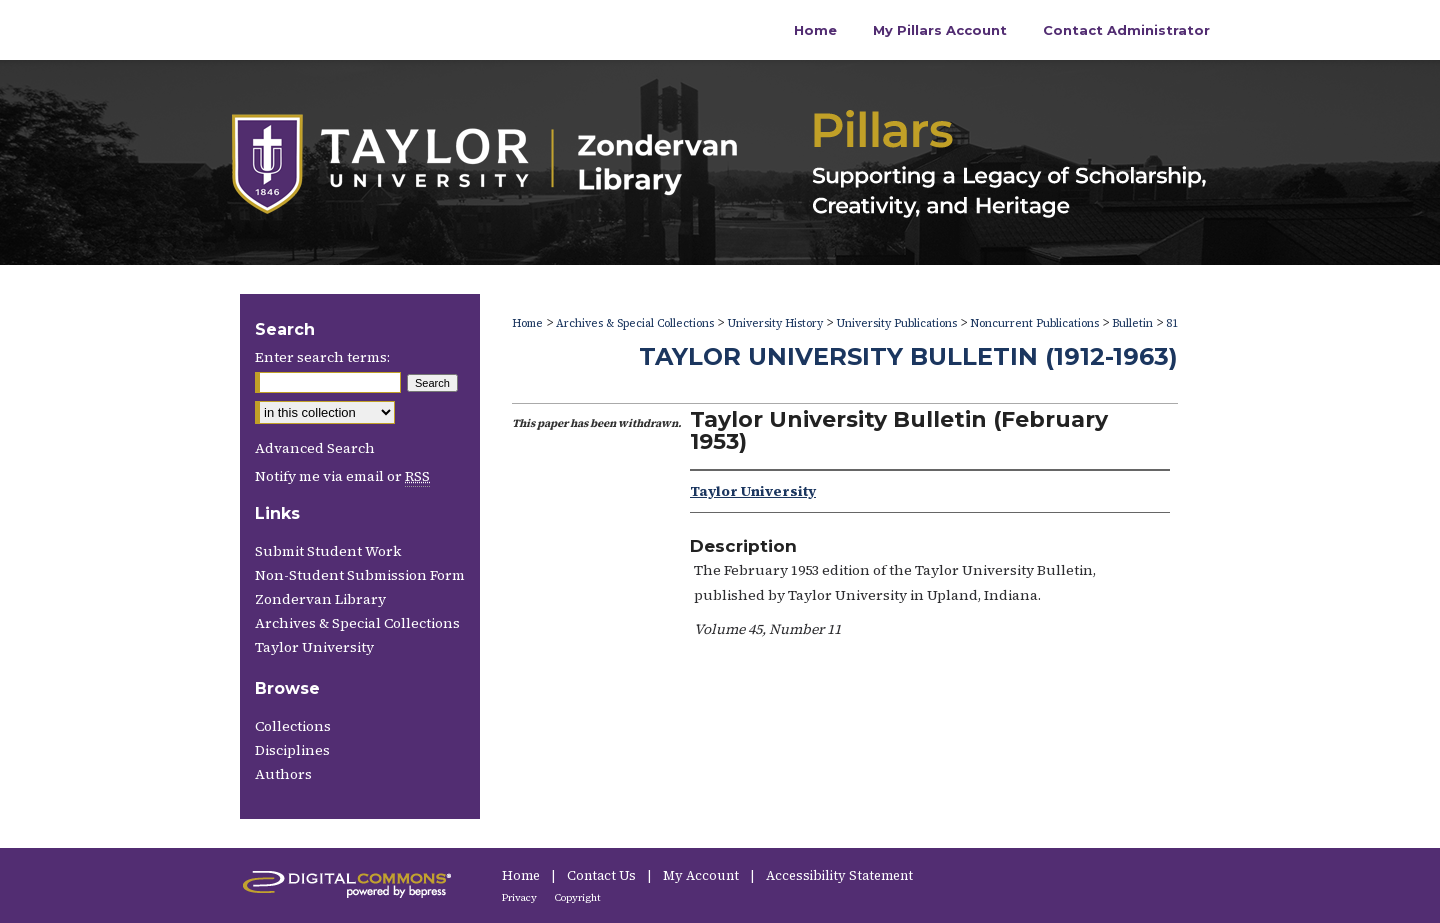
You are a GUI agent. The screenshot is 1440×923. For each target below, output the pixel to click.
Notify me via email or (342, 476)
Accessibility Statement (839, 875)
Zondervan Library (320, 599)
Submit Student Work (328, 551)
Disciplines (292, 750)
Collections (293, 726)
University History (775, 323)
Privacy (520, 897)
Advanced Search (315, 448)
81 (1172, 323)
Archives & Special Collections (635, 323)
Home (527, 323)
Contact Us (603, 875)
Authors (283, 774)
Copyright (578, 897)
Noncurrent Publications (1034, 323)
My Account (702, 875)
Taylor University (314, 647)
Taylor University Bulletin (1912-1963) (908, 356)
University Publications (896, 323)
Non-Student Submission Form (360, 575)
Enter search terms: (322, 357)
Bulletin (1132, 323)
